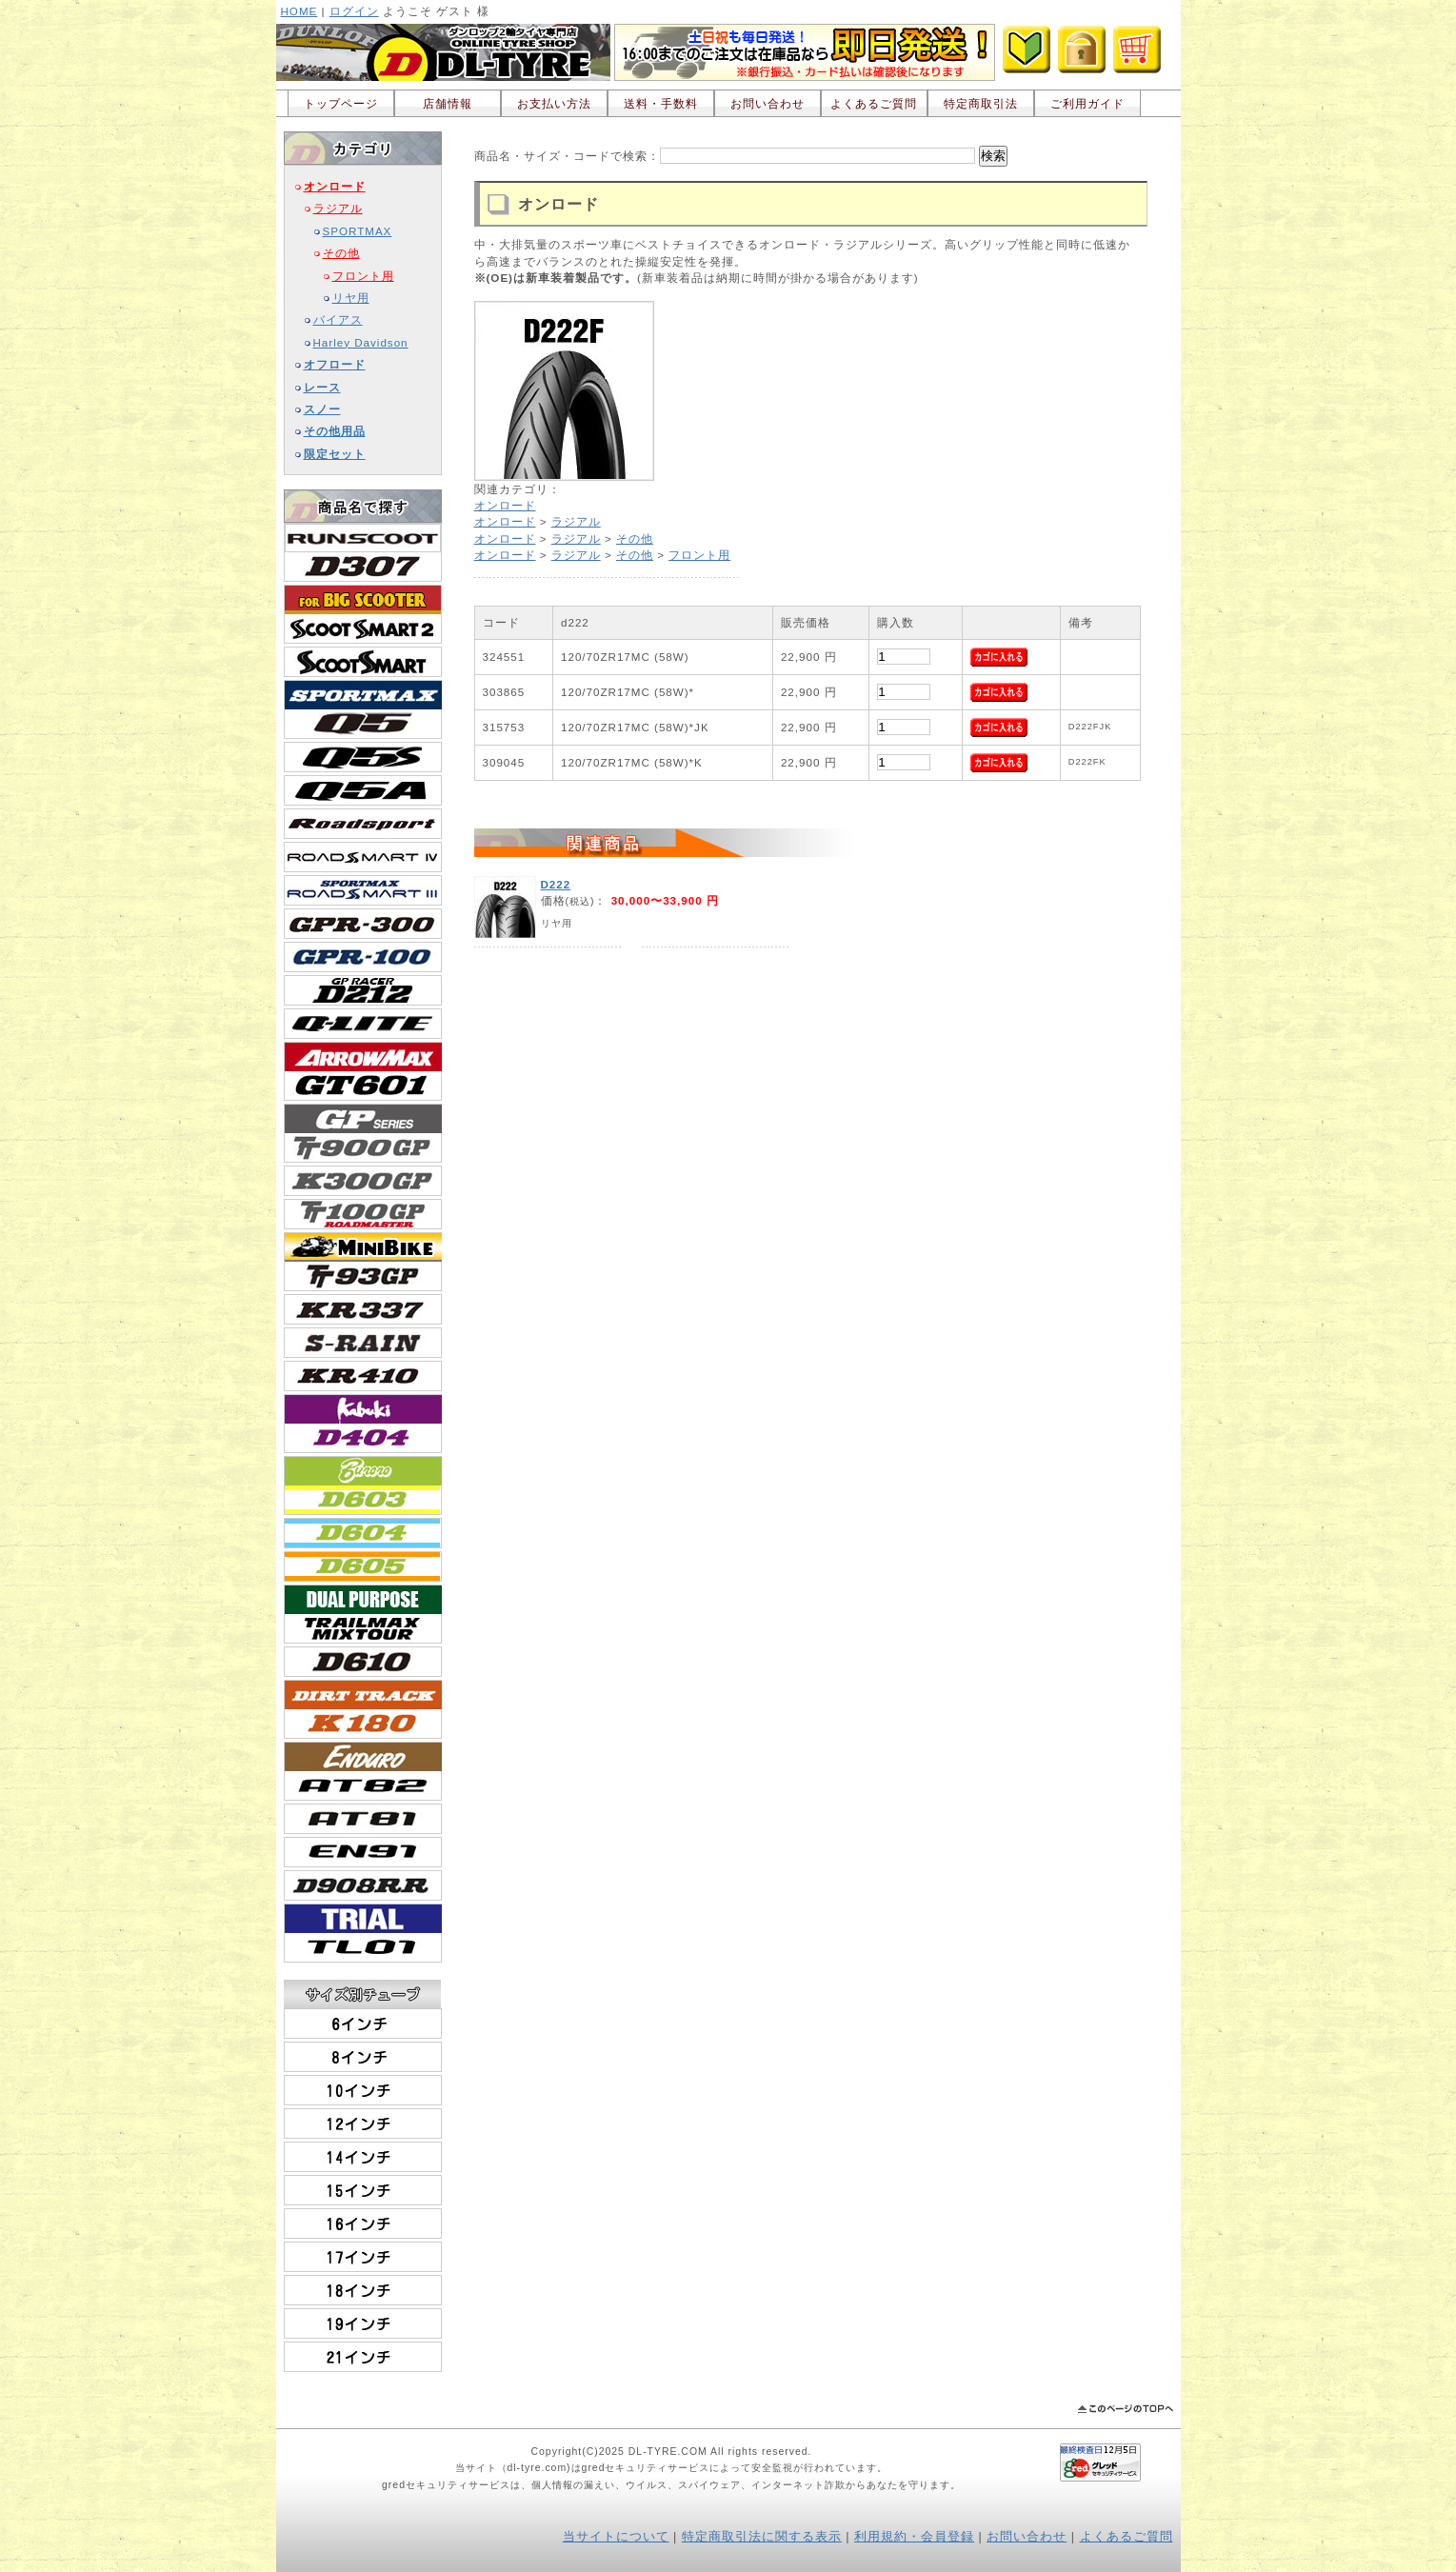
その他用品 (335, 431)
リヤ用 (350, 297)
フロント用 (363, 275)
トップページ (341, 103)
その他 (341, 253)
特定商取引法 (981, 103)
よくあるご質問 (873, 103)
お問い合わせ (767, 103)
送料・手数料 (661, 103)
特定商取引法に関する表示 (762, 2536)
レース (322, 387)
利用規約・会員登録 (914, 2536)
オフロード (335, 364)
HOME (299, 11)
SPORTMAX (357, 231)
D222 (556, 884)
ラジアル (338, 208)
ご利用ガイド (1087, 103)
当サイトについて (616, 2536)
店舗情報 (447, 103)
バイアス (338, 319)
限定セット (335, 454)
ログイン (354, 11)
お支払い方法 (554, 103)
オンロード (335, 186)
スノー (322, 409)
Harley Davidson (361, 342)
